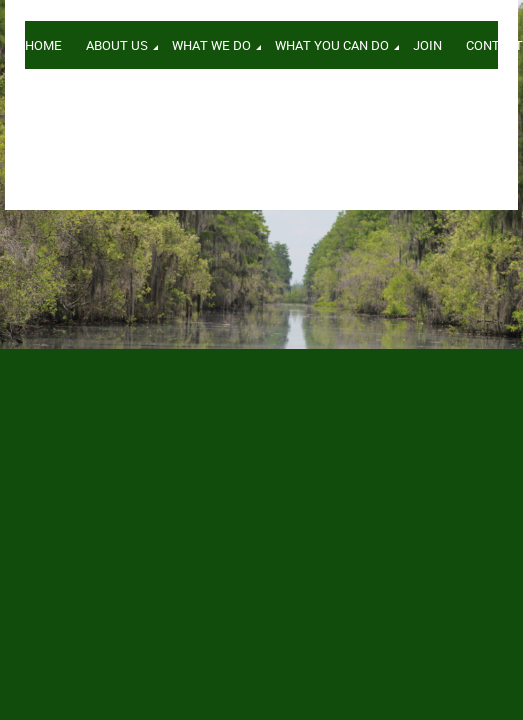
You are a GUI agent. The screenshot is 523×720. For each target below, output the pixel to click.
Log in (481, 98)
